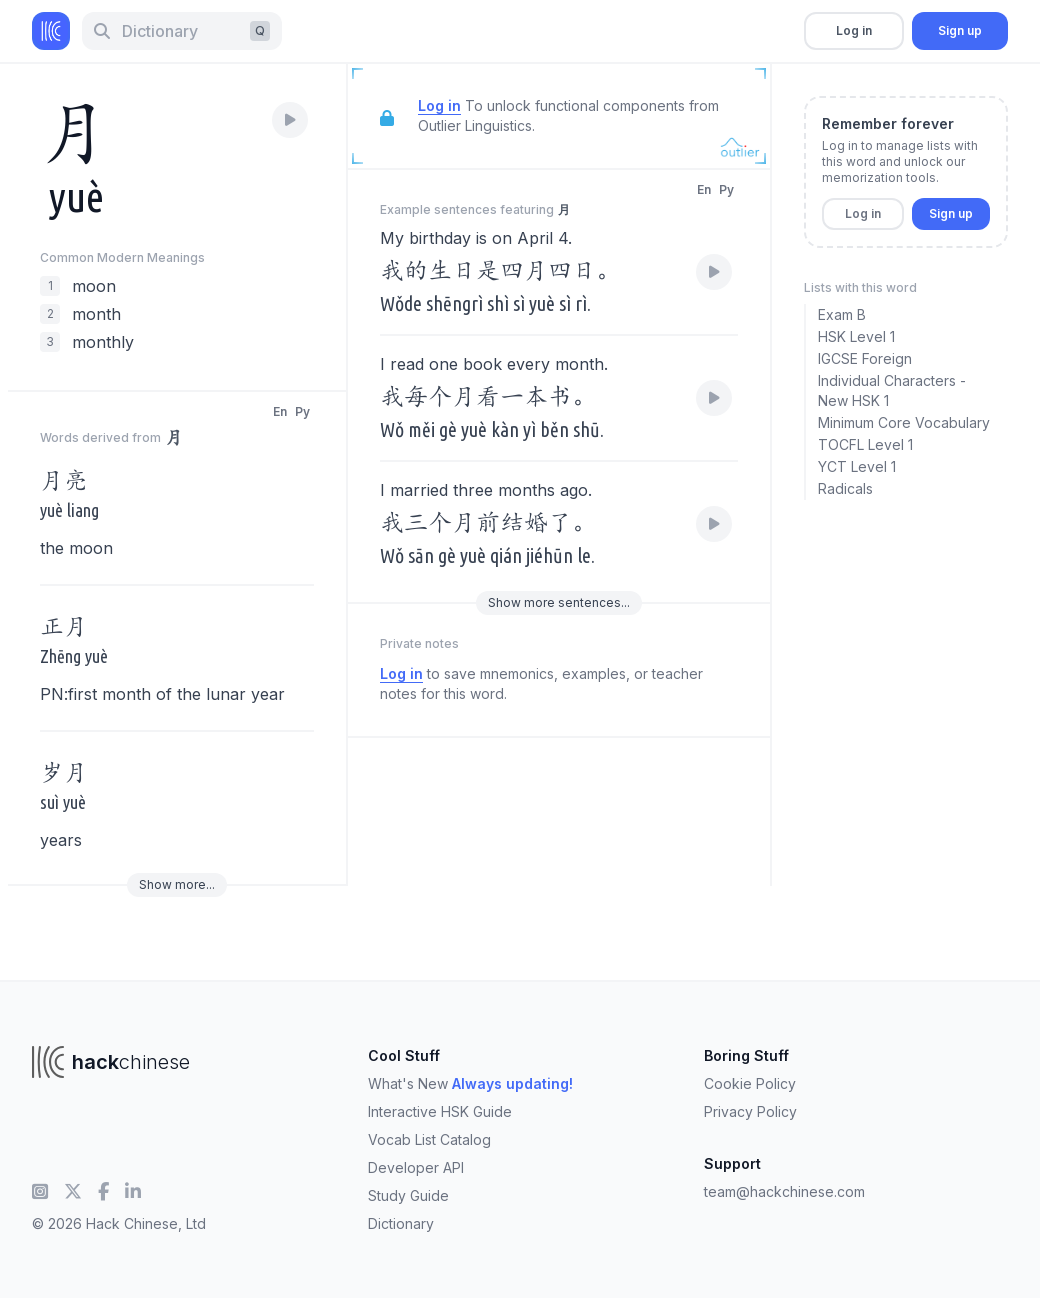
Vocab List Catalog (429, 1139)
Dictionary (401, 1223)
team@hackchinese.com (784, 1191)
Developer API (416, 1167)
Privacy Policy (750, 1111)
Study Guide (408, 1195)
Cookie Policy (750, 1083)
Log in (854, 30)
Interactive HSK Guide (440, 1111)
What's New (470, 1083)
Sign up (960, 30)
